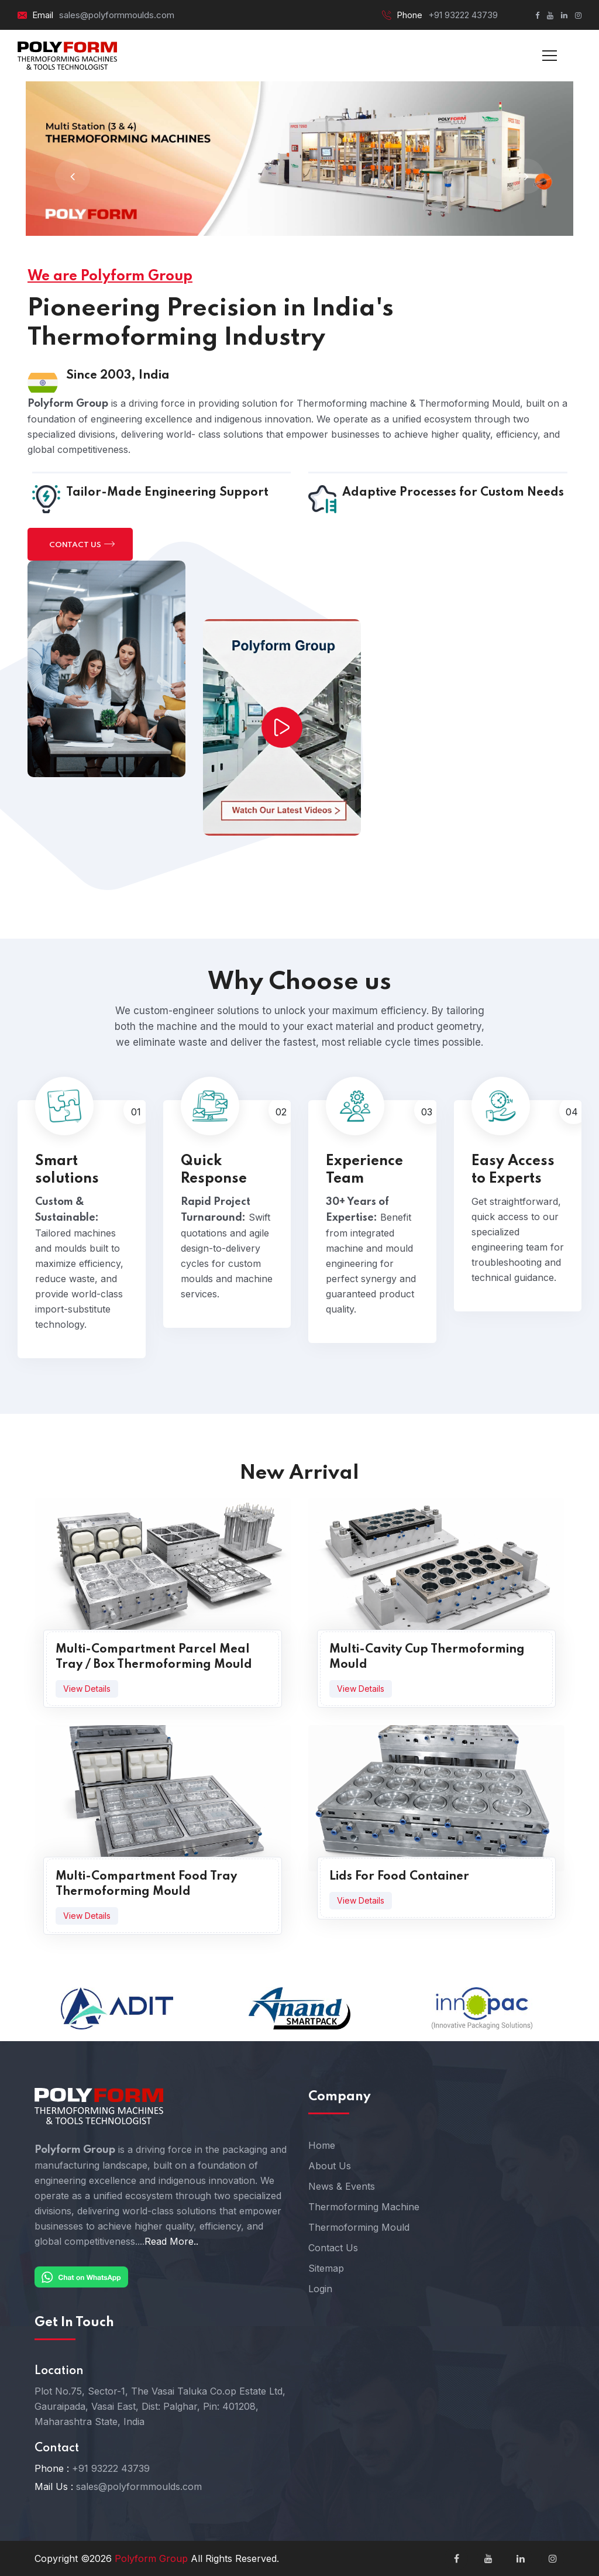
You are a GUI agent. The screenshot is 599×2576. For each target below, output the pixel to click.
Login (320, 2289)
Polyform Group (151, 2558)
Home (321, 2145)
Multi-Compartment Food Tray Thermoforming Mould (146, 1884)
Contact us (82, 543)
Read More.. (171, 2241)
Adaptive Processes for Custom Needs (453, 493)
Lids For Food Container (399, 1877)
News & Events (341, 2186)
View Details (87, 1689)
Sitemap (326, 2268)
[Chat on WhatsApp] (81, 2276)
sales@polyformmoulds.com (116, 14)
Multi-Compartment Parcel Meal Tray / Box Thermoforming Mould (154, 1657)
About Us (329, 2166)
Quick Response (214, 1170)
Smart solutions (67, 1170)
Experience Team (364, 1170)
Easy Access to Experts (513, 1170)
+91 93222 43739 (463, 14)
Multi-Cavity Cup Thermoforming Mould (427, 1657)
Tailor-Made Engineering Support (167, 493)
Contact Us (333, 2248)
